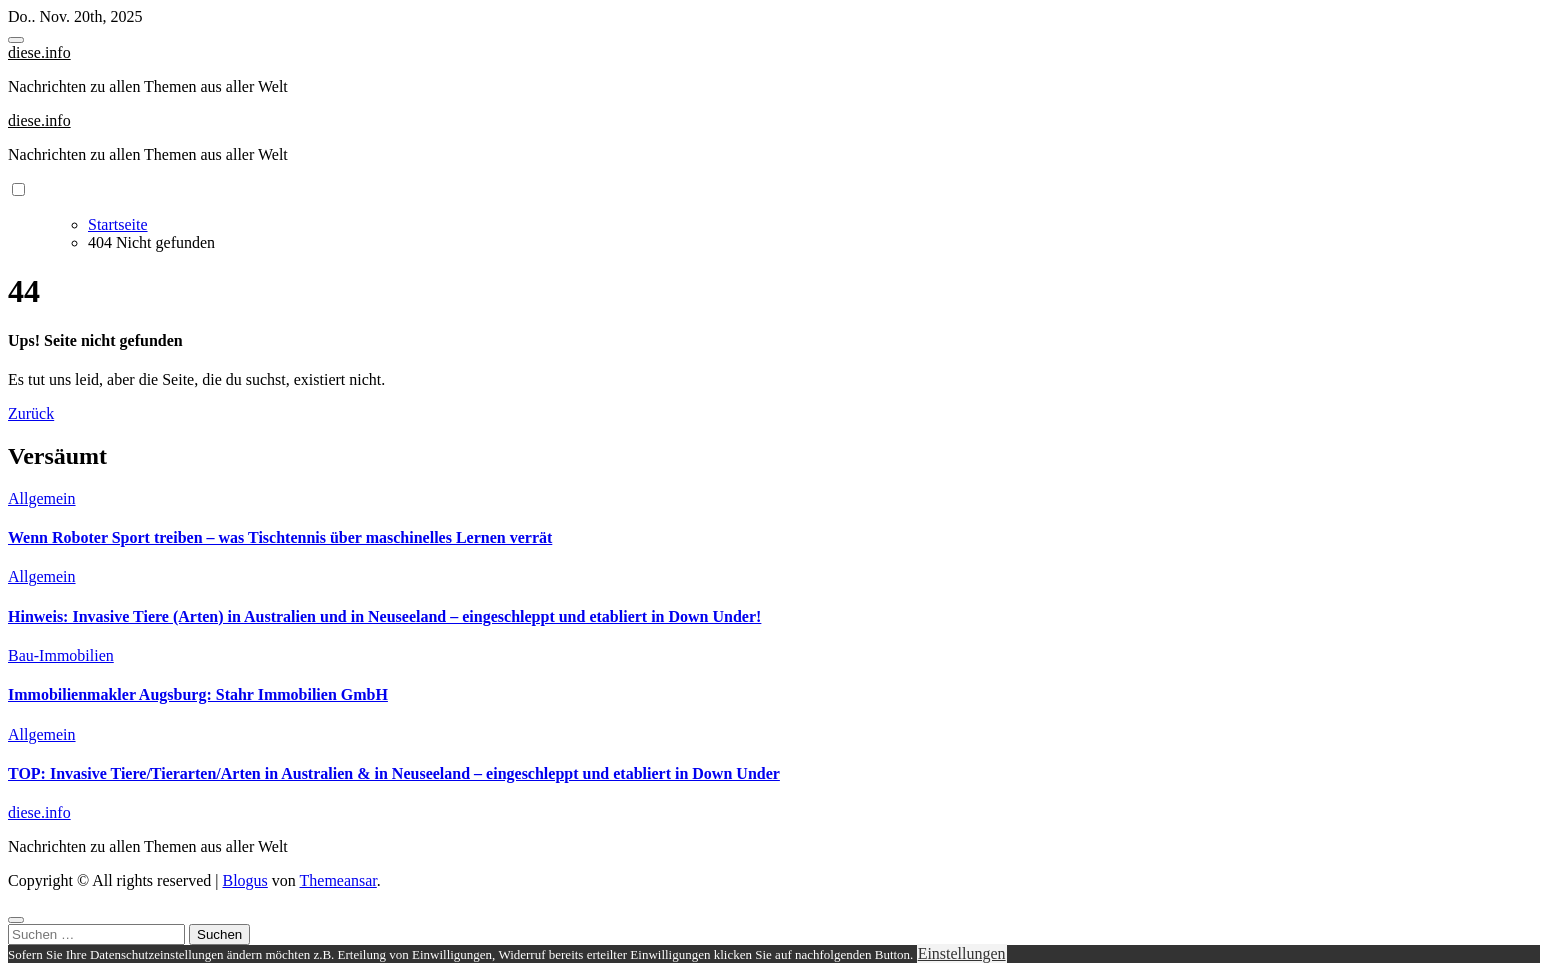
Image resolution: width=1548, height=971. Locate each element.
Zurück (31, 413)
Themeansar (338, 880)
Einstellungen (962, 953)
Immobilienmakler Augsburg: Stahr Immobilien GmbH (198, 694)
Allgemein (42, 498)
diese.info (39, 52)
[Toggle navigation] (16, 40)
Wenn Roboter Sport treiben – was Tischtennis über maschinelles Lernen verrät (280, 537)
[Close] (16, 920)
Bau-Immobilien (61, 655)
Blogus (244, 880)
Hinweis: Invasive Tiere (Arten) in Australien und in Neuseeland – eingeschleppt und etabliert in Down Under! (384, 616)
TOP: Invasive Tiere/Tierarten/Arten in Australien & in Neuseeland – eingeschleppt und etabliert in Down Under (394, 773)
